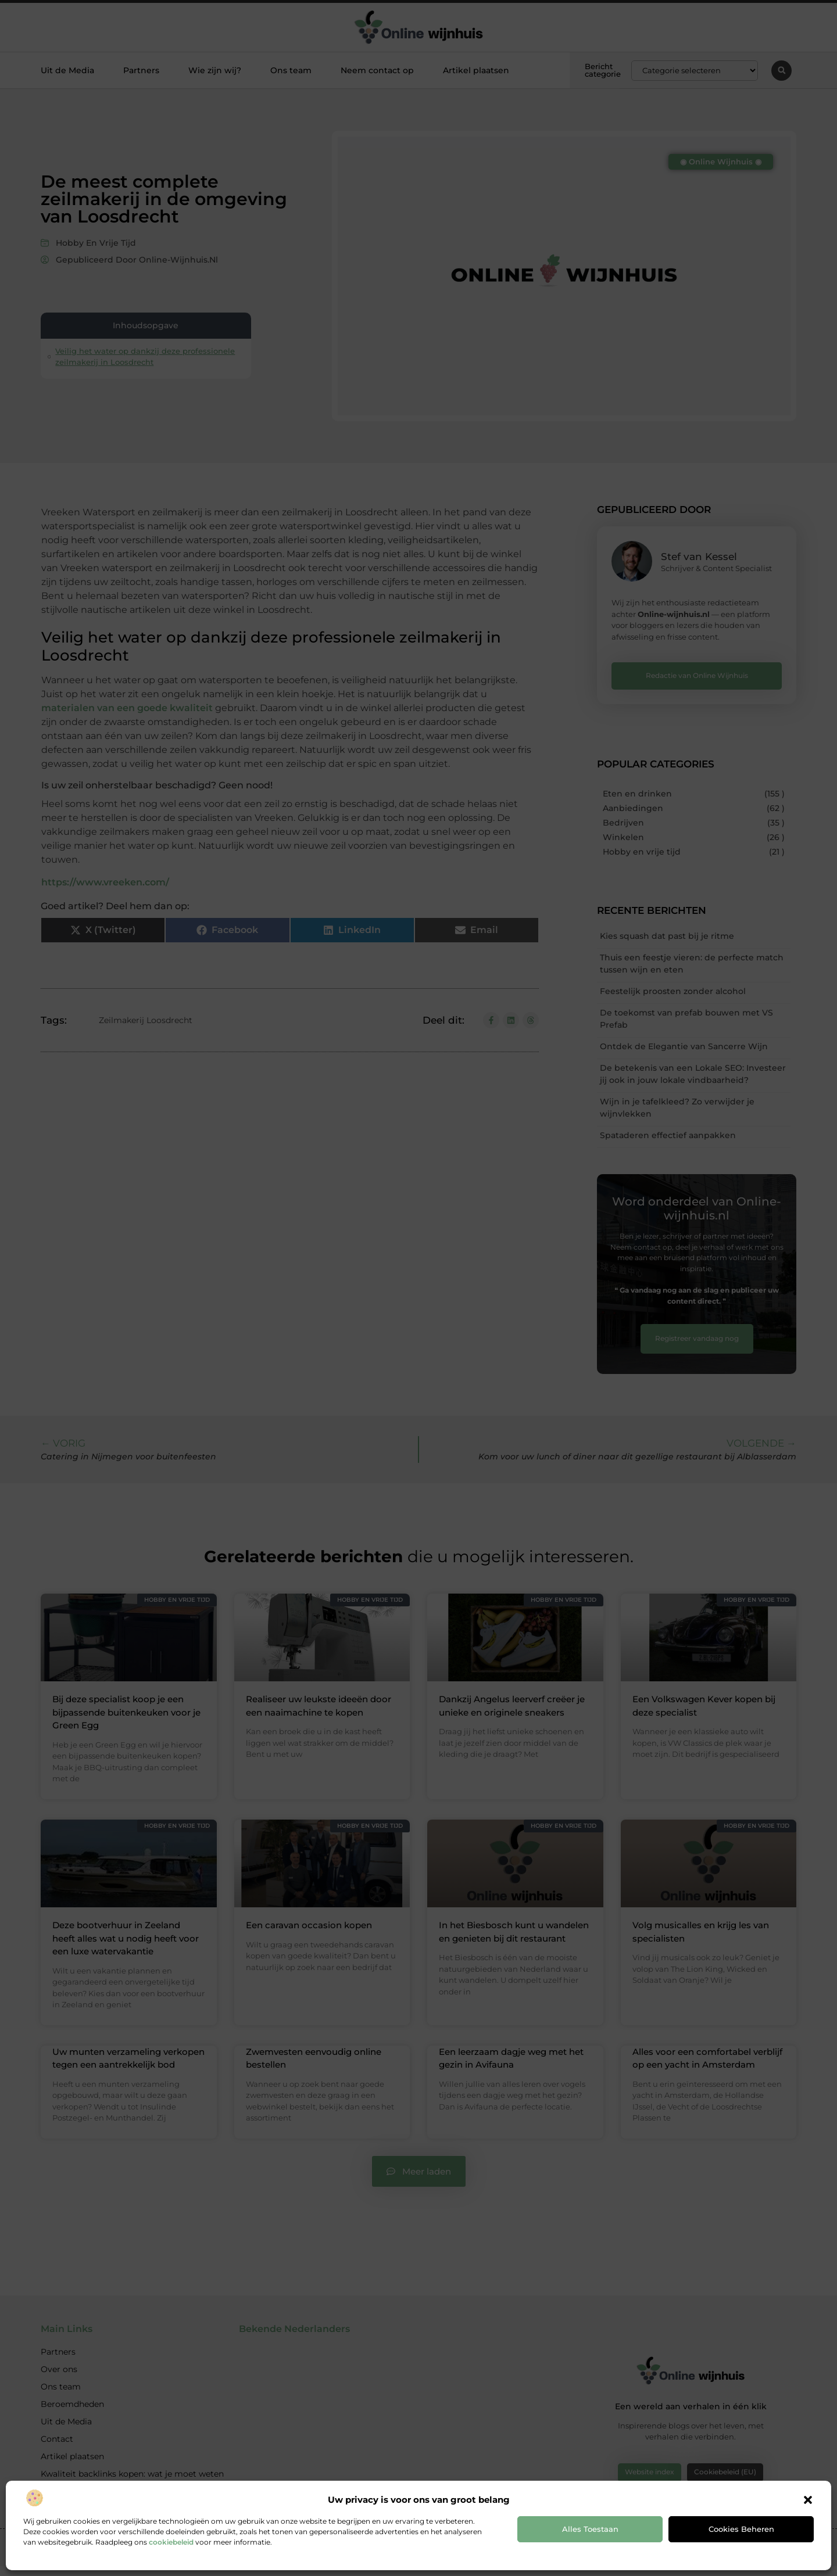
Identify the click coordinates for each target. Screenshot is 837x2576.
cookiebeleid (171, 2542)
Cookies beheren (741, 2529)
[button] (808, 2500)
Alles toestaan (590, 2529)
